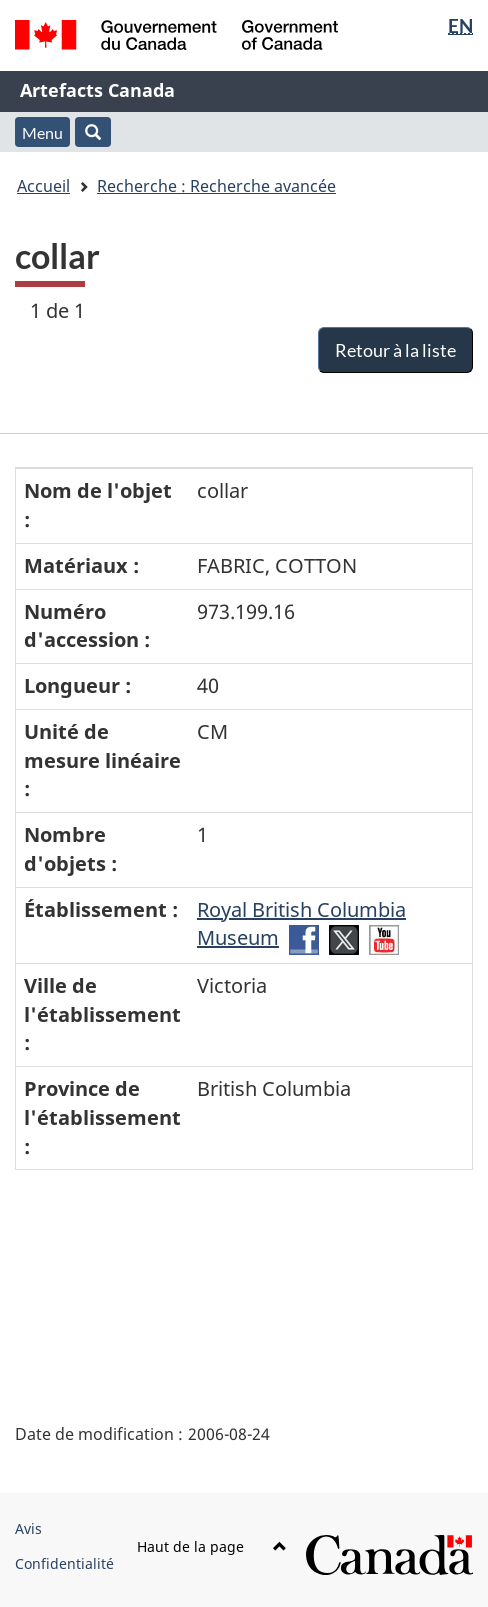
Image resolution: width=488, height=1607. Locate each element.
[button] (93, 132)
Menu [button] (42, 132)
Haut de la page (212, 1546)
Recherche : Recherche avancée (216, 186)
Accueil (43, 186)
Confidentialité (64, 1563)
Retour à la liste (395, 350)
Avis (28, 1528)
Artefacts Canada (97, 90)
